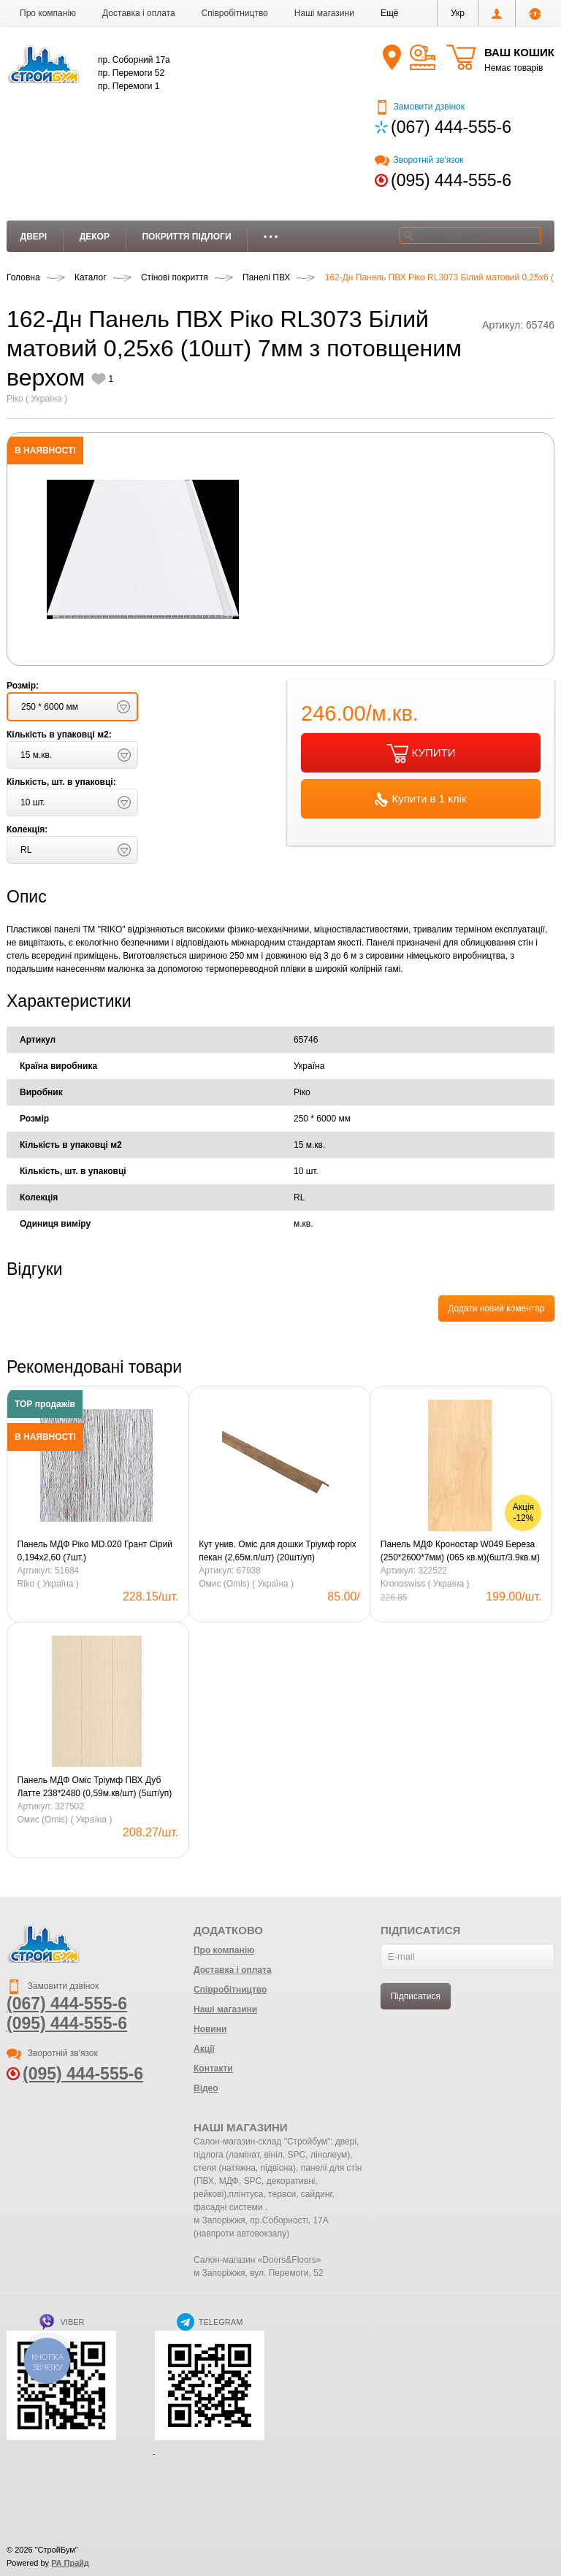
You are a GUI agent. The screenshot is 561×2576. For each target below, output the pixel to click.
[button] (389, 13)
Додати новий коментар (496, 1308)
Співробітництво (235, 13)
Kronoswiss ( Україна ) (425, 1584)
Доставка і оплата (138, 13)
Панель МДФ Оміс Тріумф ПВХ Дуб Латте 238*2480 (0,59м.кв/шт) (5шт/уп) (95, 1786)
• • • (271, 236)
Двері (33, 236)
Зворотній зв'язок (419, 160)
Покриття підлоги (186, 236)
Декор (95, 236)
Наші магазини (324, 13)
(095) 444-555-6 (451, 180)
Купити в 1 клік (420, 799)
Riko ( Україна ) (48, 1584)
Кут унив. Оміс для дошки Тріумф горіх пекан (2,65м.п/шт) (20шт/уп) (277, 1551)
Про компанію (48, 13)
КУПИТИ (421, 753)
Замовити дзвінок (420, 106)
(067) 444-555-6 (451, 127)
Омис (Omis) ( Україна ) (246, 1584)
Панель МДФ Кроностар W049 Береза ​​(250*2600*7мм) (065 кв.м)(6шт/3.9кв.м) (460, 1551)
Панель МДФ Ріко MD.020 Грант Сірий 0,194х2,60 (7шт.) (95, 1551)
